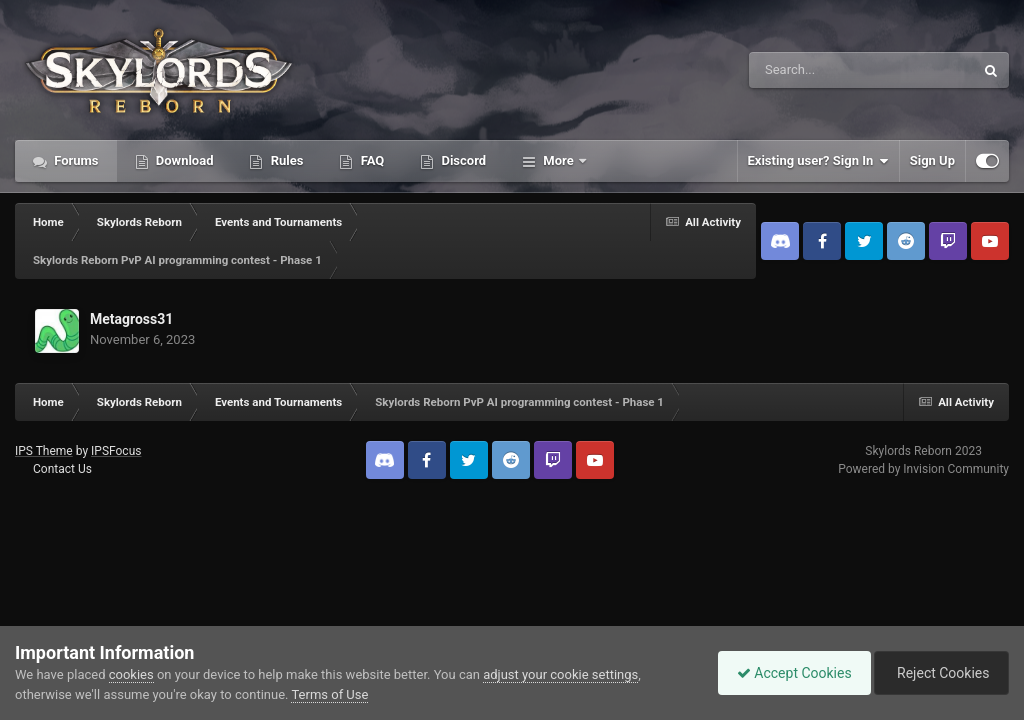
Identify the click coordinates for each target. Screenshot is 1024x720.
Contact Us (62, 469)
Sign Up (932, 160)
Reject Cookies (940, 673)
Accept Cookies (789, 673)
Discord (462, 160)
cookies (131, 674)
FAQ (370, 160)
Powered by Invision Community (923, 469)
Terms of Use (329, 694)
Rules (285, 160)
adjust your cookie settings (560, 674)
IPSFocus (116, 451)
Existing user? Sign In (818, 161)
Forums (75, 160)
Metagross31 (131, 319)
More (558, 160)
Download (183, 160)
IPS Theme (44, 451)
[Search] (811, 70)
